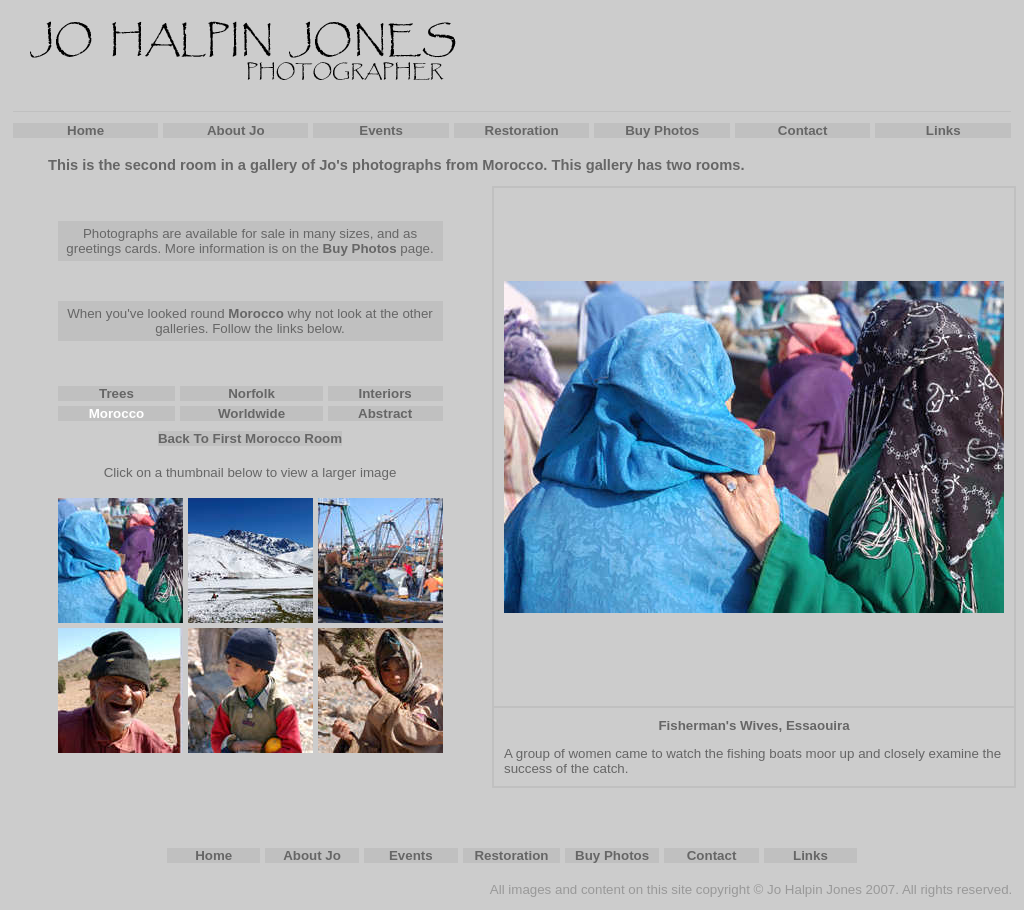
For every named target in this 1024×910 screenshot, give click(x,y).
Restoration (522, 130)
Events (381, 130)
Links (943, 130)
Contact (803, 130)
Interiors (384, 393)
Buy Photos (662, 130)
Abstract (385, 413)
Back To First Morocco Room (250, 438)
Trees (116, 393)
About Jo (236, 130)
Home (85, 130)
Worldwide (251, 413)
